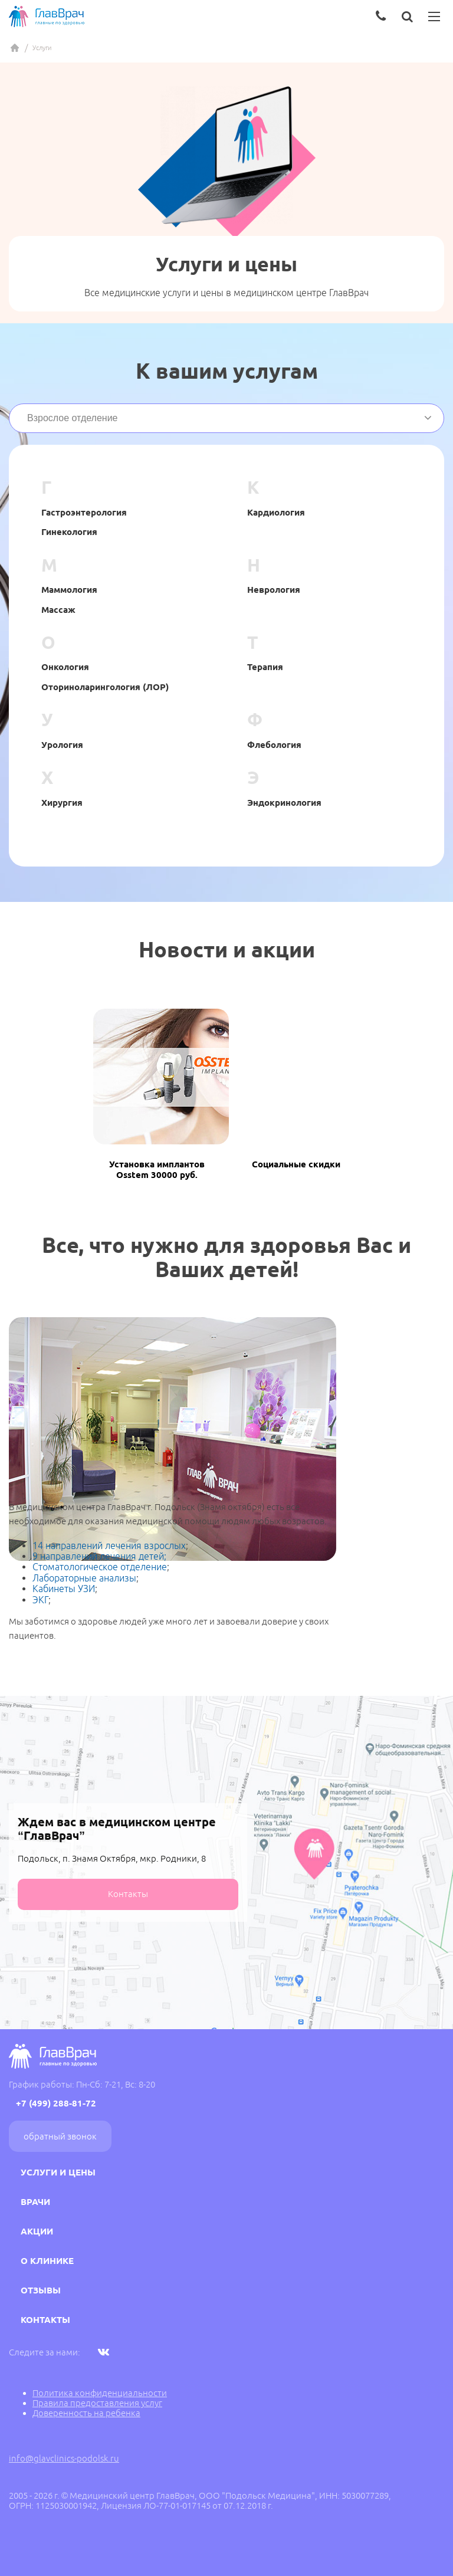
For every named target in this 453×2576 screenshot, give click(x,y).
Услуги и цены (58, 2172)
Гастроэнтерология (84, 512)
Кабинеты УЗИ (63, 1588)
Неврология (273, 590)
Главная (15, 48)
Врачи (35, 2202)
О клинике (47, 2261)
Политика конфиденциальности (99, 2393)
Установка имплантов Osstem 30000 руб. (157, 1169)
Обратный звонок (60, 2136)
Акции (37, 2231)
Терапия (265, 667)
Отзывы (41, 2290)
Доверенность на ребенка (86, 2413)
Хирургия (62, 803)
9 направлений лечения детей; (99, 1556)
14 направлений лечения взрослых (109, 1545)
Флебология (274, 745)
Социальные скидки (296, 1164)
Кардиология (276, 512)
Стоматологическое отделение (99, 1566)
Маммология (69, 590)
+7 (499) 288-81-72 (56, 2103)
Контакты (128, 1894)
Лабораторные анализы (84, 1578)
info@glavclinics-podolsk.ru (64, 2458)
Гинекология (69, 532)
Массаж (58, 610)
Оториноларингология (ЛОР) (105, 687)
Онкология (65, 667)
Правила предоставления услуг (97, 2403)
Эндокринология (284, 803)
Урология (62, 745)
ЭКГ (40, 1599)
